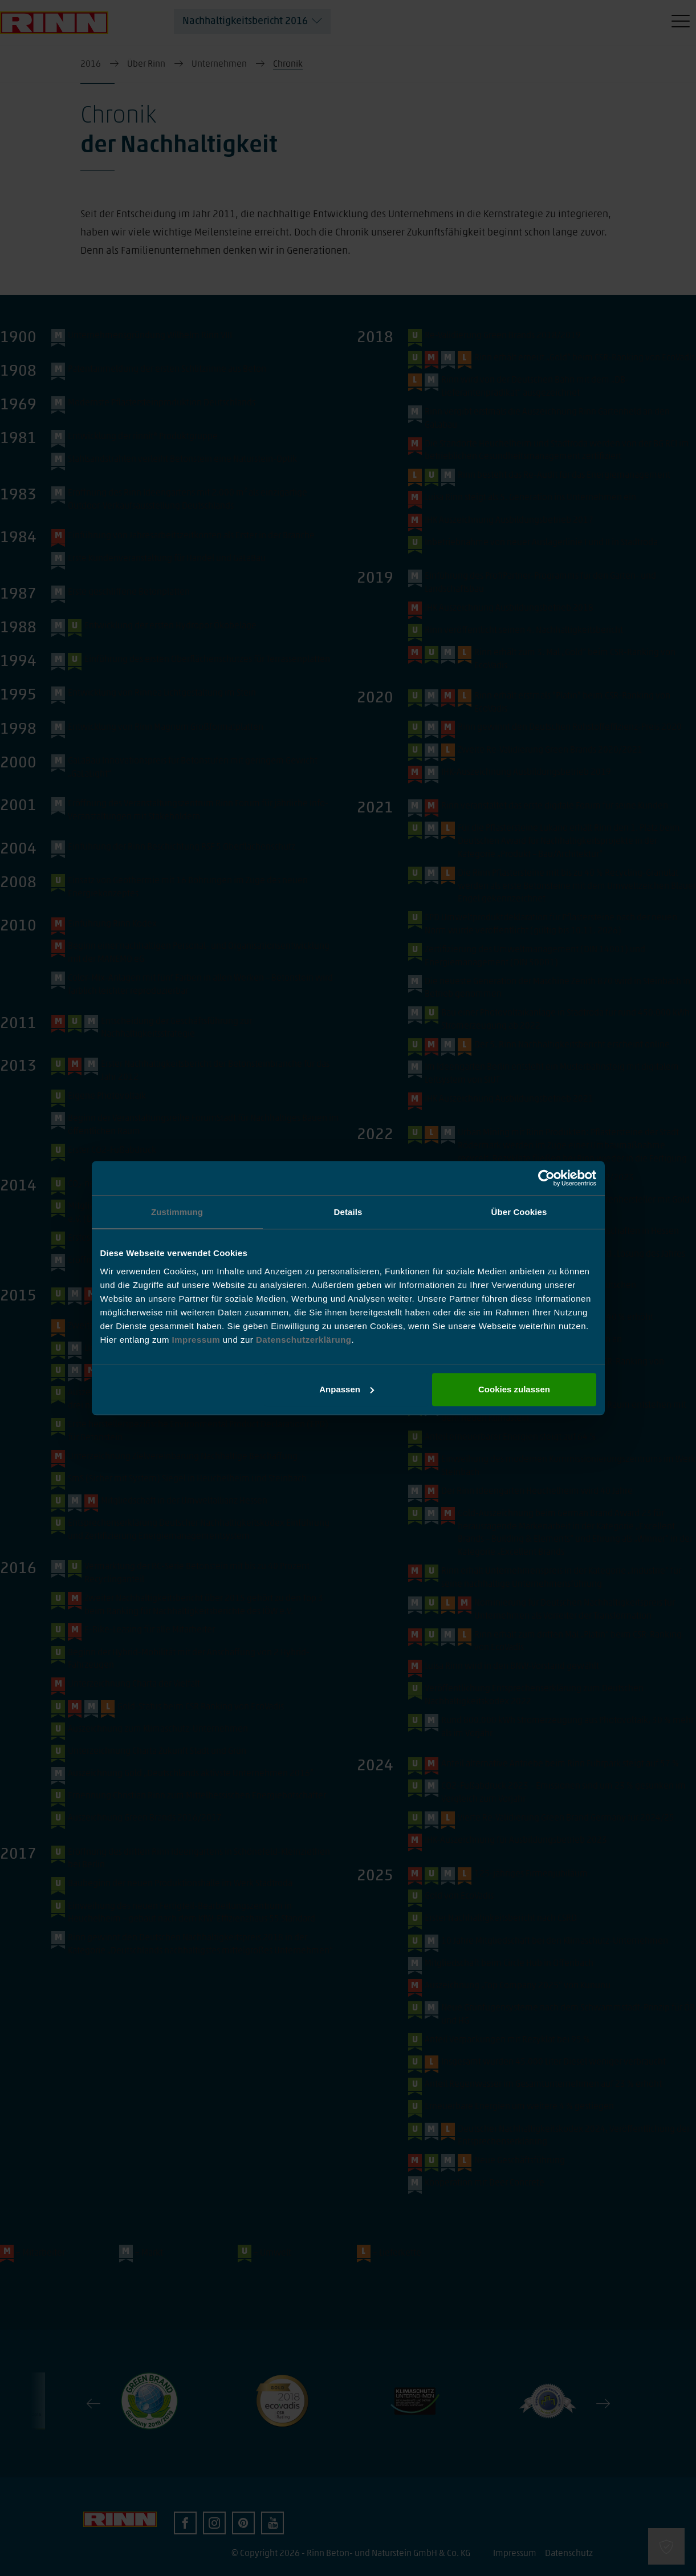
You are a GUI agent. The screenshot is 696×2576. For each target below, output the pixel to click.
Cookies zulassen (514, 1389)
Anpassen (346, 1389)
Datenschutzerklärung (304, 1339)
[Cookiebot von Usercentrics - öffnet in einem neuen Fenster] (546, 1178)
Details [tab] (348, 1212)
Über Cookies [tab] (519, 1212)
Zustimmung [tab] (177, 1212)
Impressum (197, 1339)
